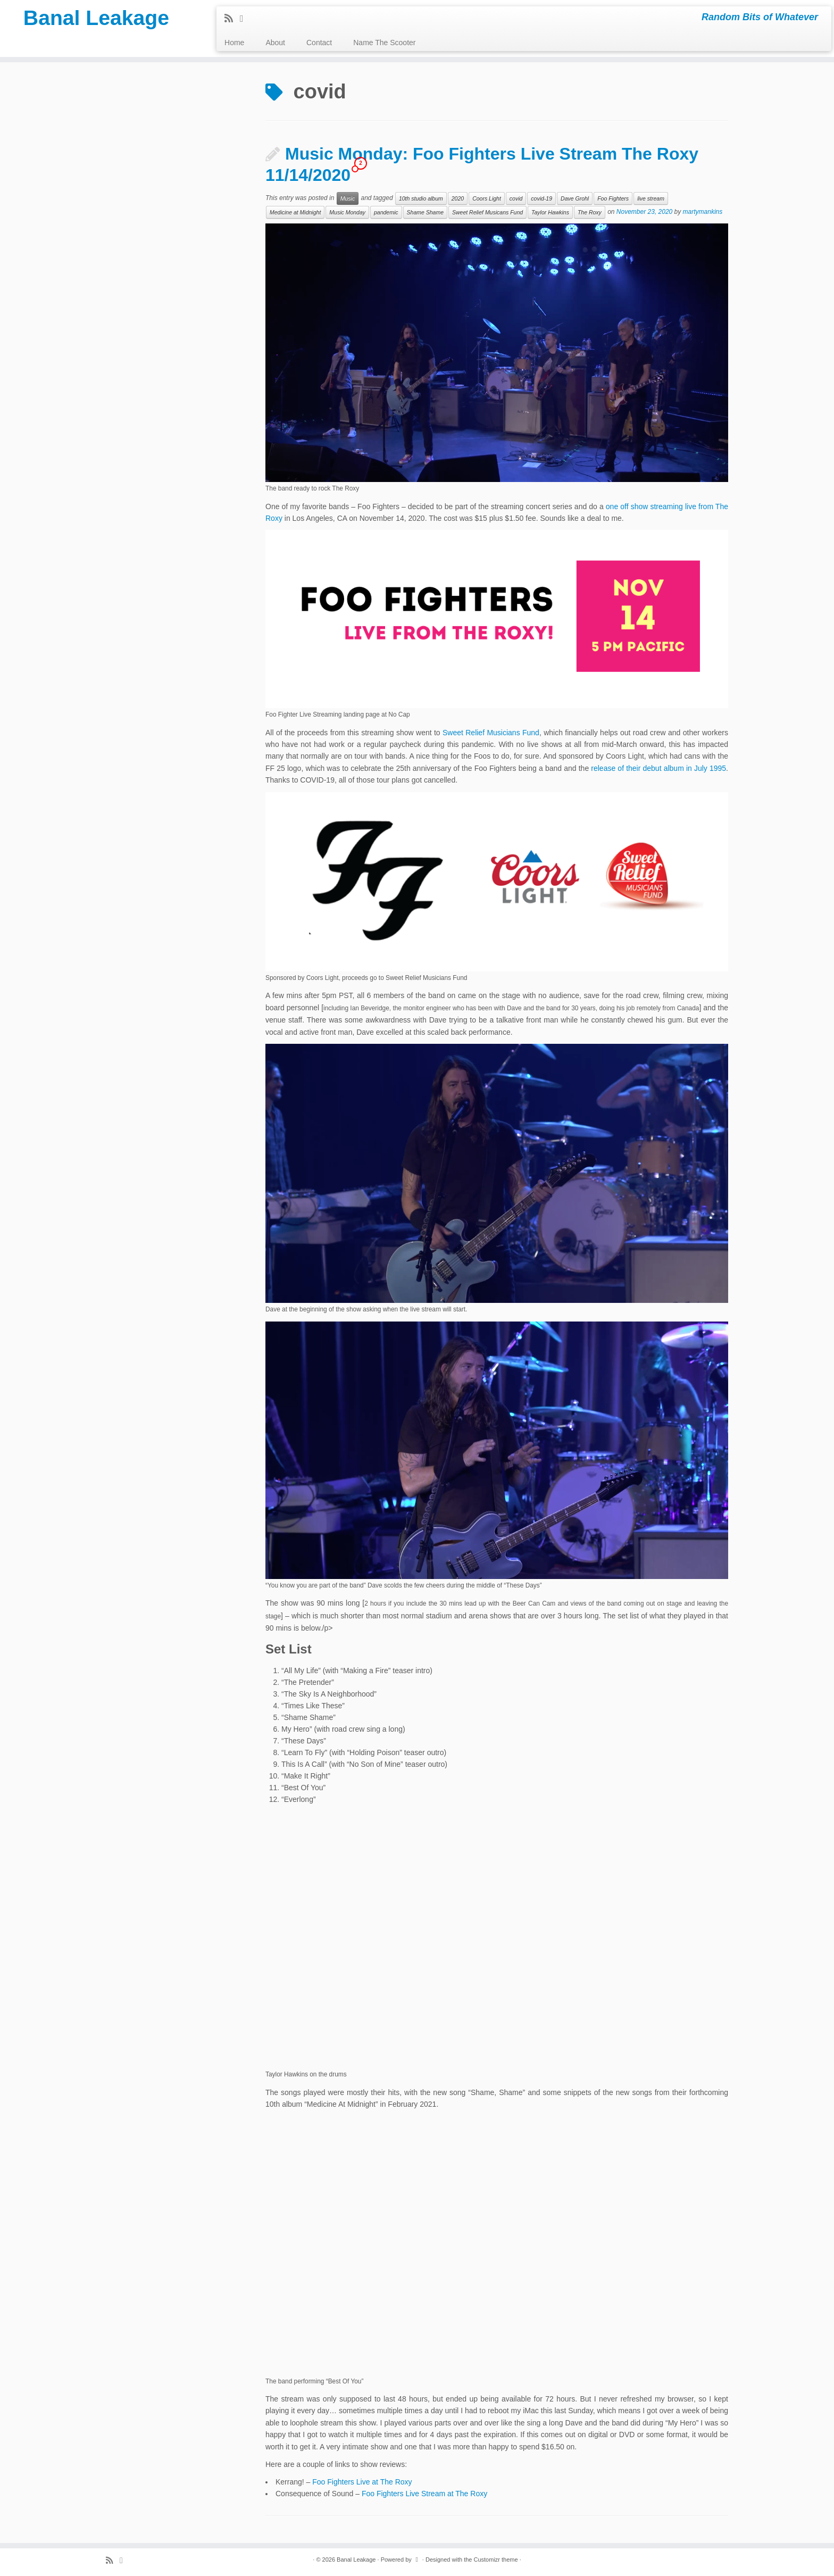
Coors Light (486, 198)
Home (234, 42)
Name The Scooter (384, 42)
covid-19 (541, 198)
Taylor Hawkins (550, 212)
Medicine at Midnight (295, 212)
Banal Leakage (96, 18)
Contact (319, 42)
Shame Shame (425, 212)
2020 (458, 198)
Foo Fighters (613, 198)
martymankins (703, 212)
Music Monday (347, 212)
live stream (650, 198)
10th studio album (421, 198)
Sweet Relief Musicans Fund (487, 212)
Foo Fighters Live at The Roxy (362, 2482)
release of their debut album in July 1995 (658, 768)
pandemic (386, 212)
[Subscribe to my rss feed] (232, 18)
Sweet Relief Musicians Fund (491, 732)
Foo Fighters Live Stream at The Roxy (424, 2493)
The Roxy (590, 212)
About (275, 42)
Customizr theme (495, 2559)
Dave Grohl (575, 198)
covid (516, 198)
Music (347, 198)
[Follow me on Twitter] (245, 18)
